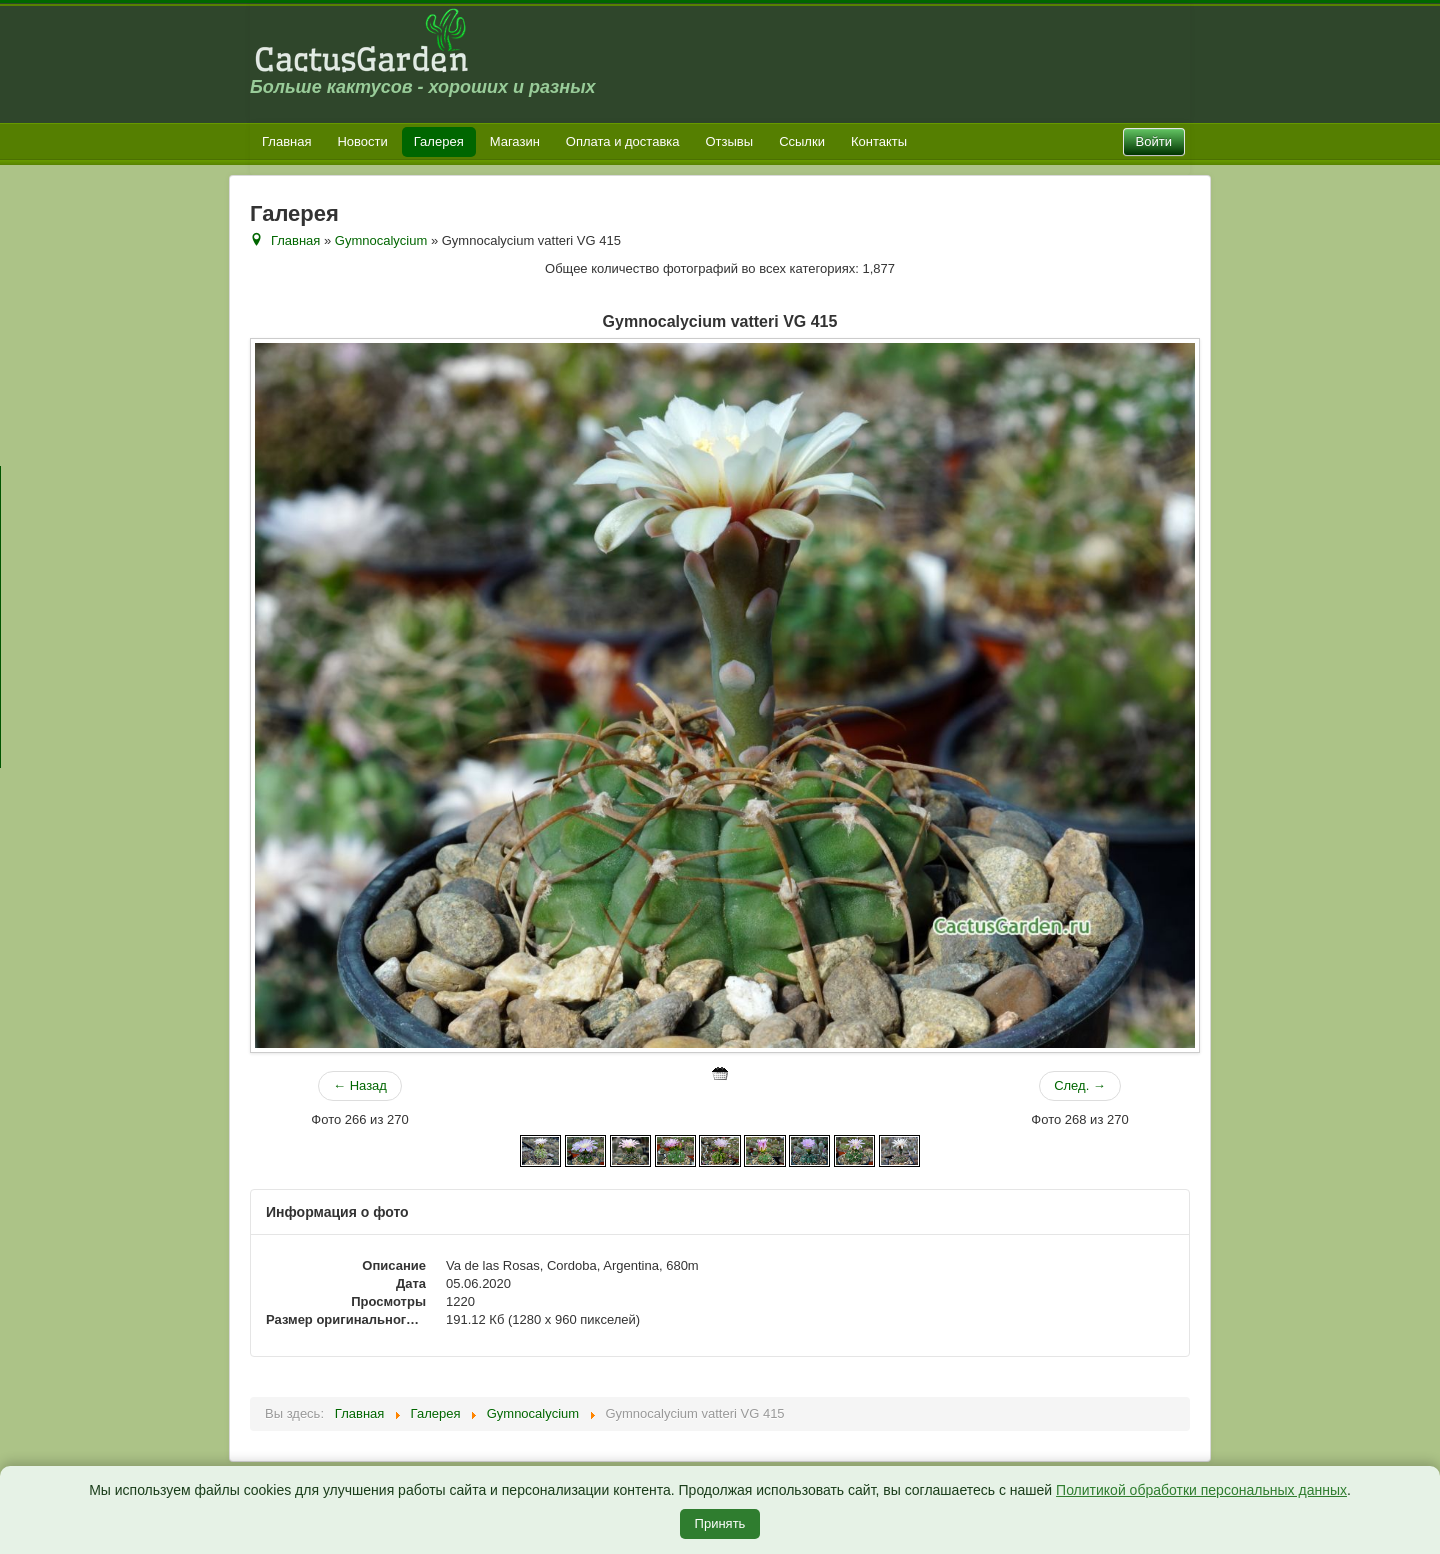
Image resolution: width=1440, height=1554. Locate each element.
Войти (1154, 141)
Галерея (439, 141)
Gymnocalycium (381, 240)
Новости (362, 141)
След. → (1080, 1085)
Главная (286, 141)
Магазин (515, 141)
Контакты (879, 141)
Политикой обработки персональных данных (1201, 1490)
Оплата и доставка (623, 141)
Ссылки (802, 141)
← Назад (360, 1085)
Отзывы (730, 141)
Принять (720, 1523)
